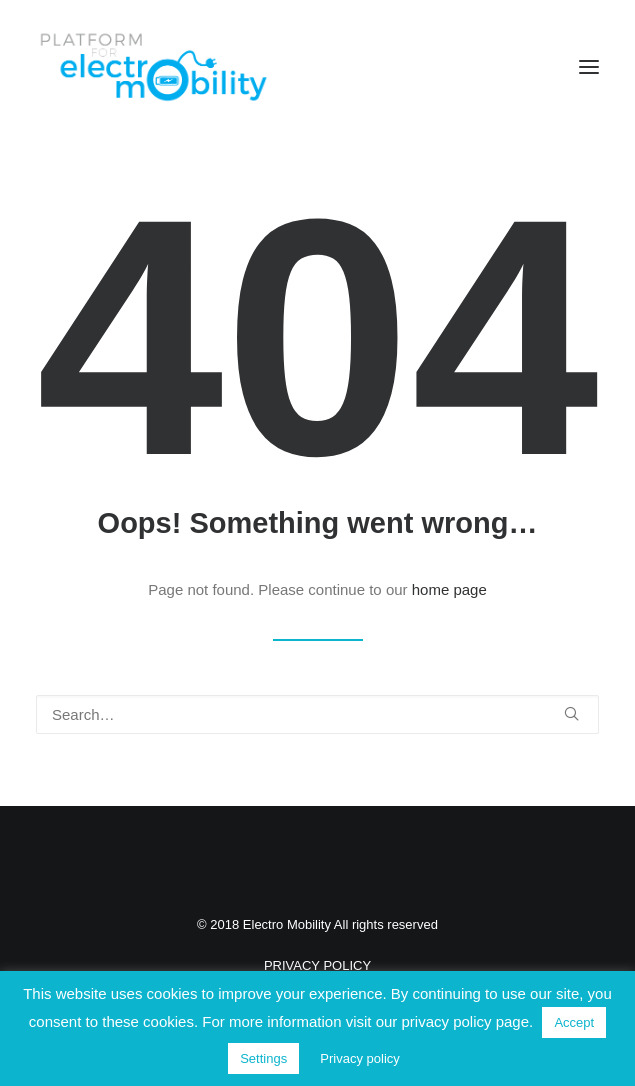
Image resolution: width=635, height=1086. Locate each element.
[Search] (317, 714)
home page (449, 589)
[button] (589, 67)
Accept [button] (574, 1022)
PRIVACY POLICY (317, 965)
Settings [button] (263, 1058)
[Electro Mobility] (153, 67)
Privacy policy (359, 1058)
